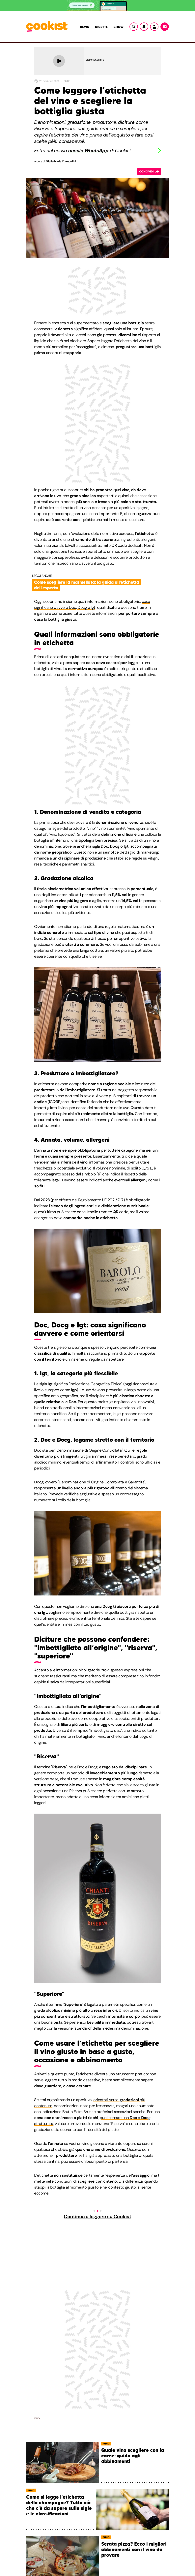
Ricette (101, 27)
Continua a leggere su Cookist (97, 2217)
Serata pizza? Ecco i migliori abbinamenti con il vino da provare (134, 2549)
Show (119, 27)
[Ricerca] (133, 26)
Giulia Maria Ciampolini (61, 161)
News (84, 27)
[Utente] (154, 26)
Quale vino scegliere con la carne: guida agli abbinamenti (132, 2455)
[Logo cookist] (47, 26)
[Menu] (164, 26)
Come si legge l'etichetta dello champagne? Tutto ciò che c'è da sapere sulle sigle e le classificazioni (59, 2505)
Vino (37, 2418)
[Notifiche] (144, 26)
